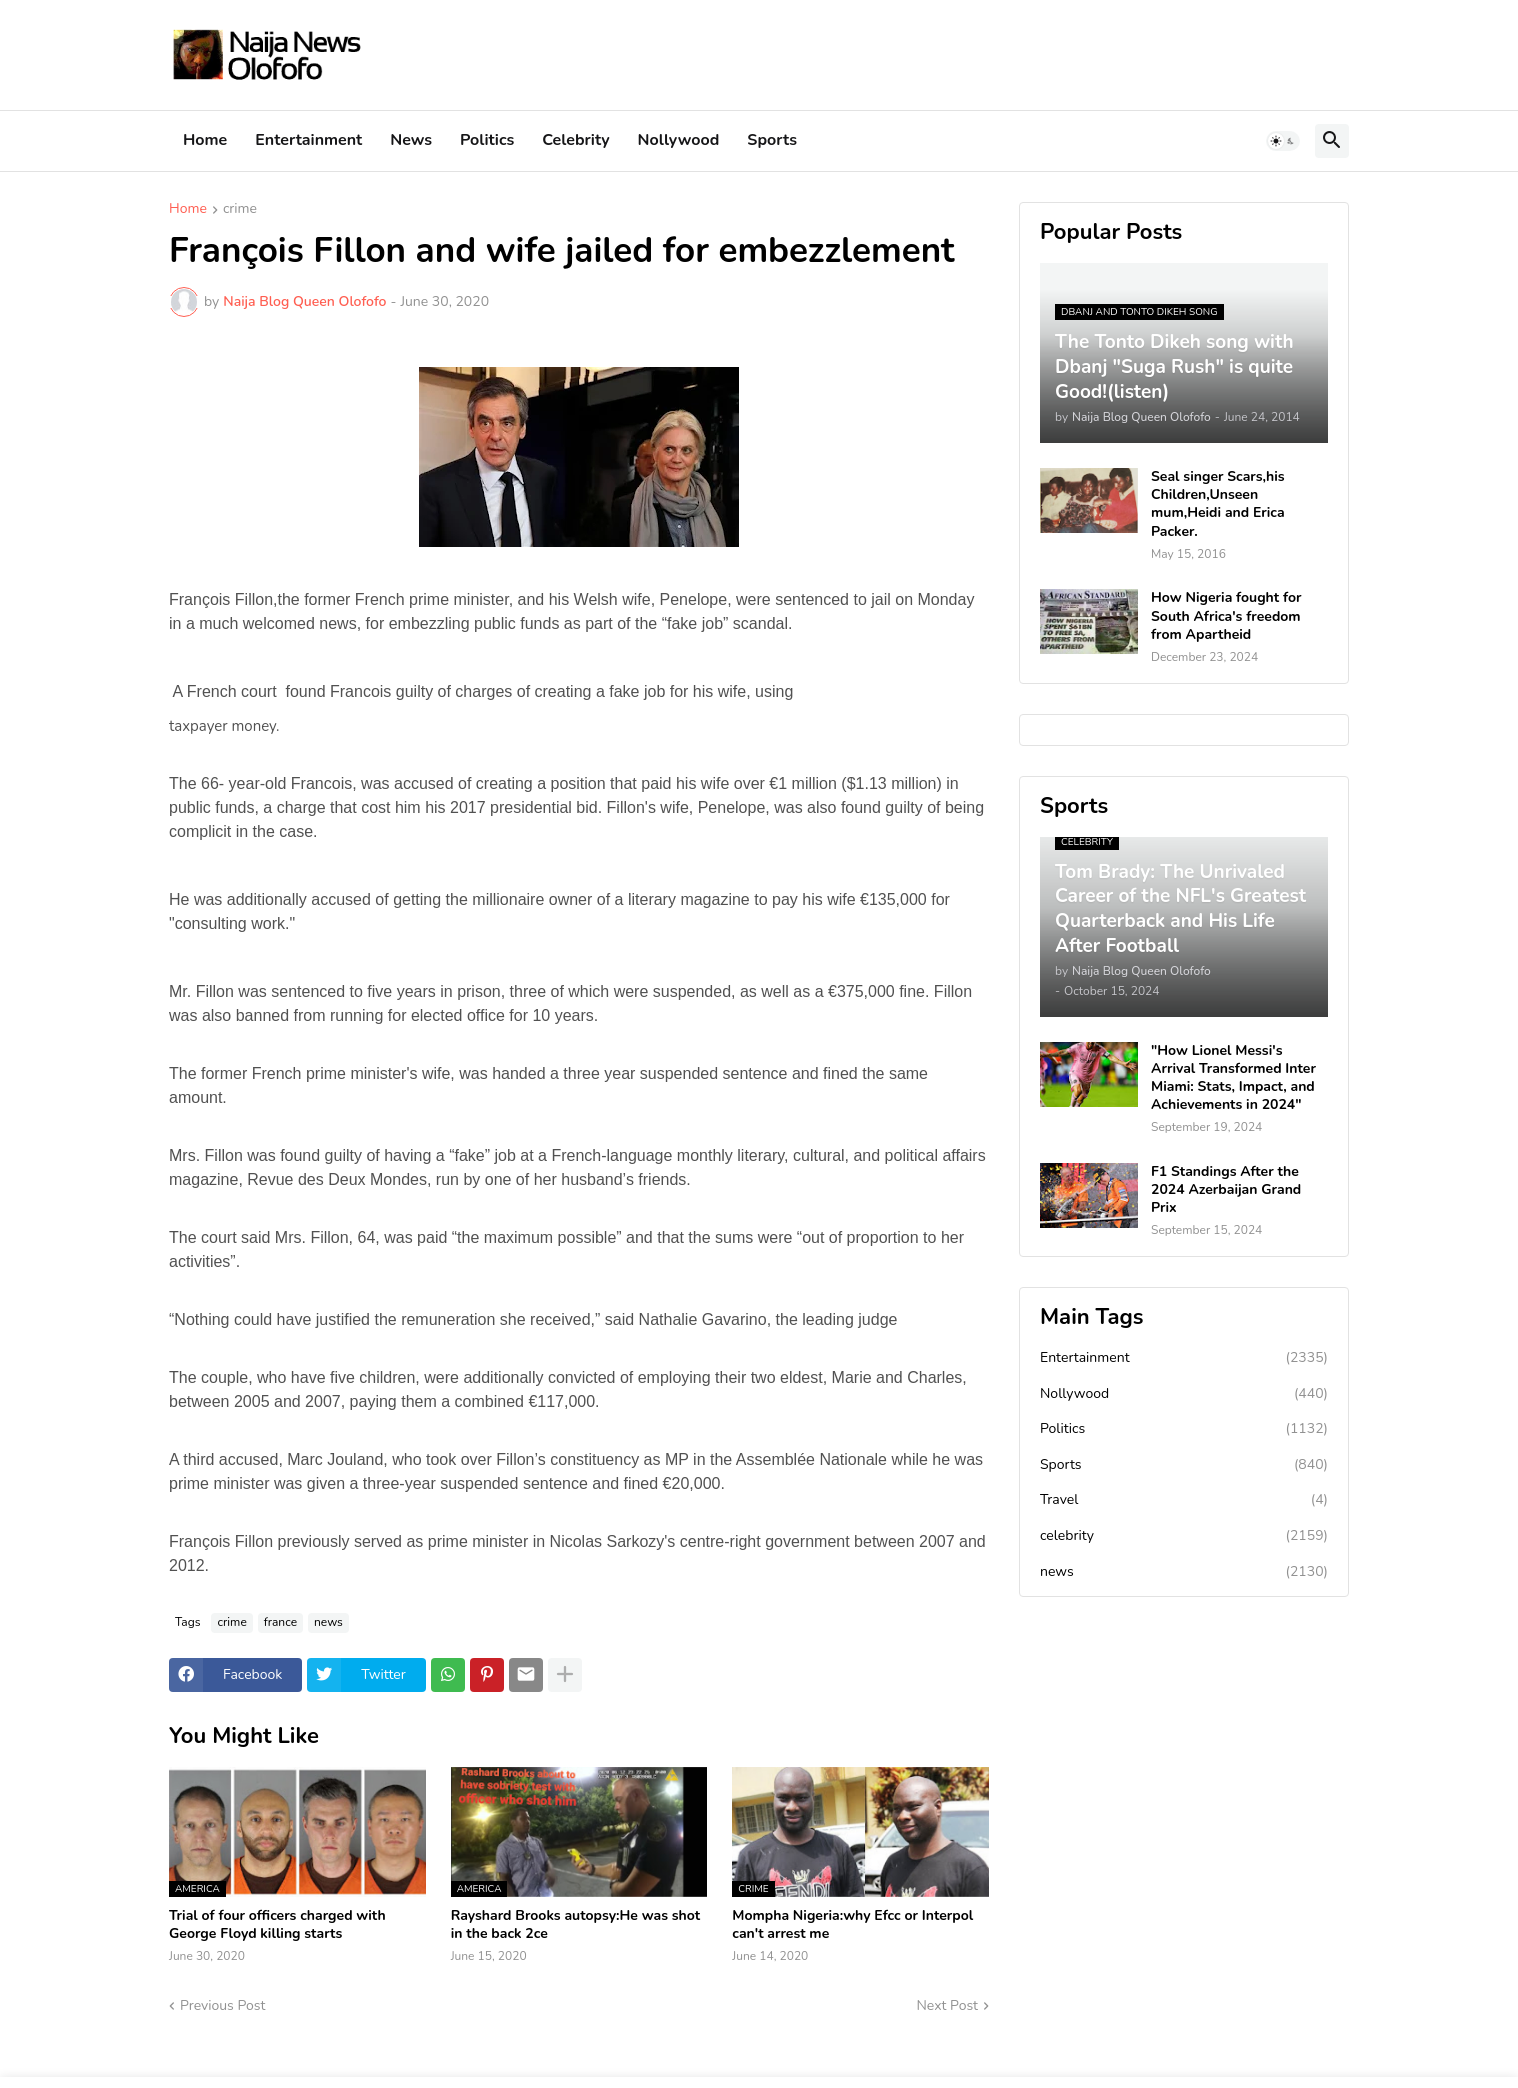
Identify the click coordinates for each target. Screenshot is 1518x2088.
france (280, 1622)
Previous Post (222, 2005)
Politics (487, 140)
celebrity (1184, 1536)
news (328, 1622)
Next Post (947, 2005)
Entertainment (308, 140)
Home (205, 140)
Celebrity (575, 140)
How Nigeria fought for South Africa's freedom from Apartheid (1226, 616)
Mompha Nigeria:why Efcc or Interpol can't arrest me (852, 1925)
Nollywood (679, 140)
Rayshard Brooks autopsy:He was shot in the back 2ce (576, 1925)
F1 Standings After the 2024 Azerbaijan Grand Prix (1226, 1190)
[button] (1283, 141)
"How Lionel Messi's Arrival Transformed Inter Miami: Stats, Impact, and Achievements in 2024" (1233, 1078)
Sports (772, 140)
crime (240, 210)
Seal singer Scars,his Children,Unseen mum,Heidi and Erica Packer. (1218, 504)
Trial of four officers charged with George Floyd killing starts (277, 1925)
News (411, 140)
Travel (1184, 1500)
